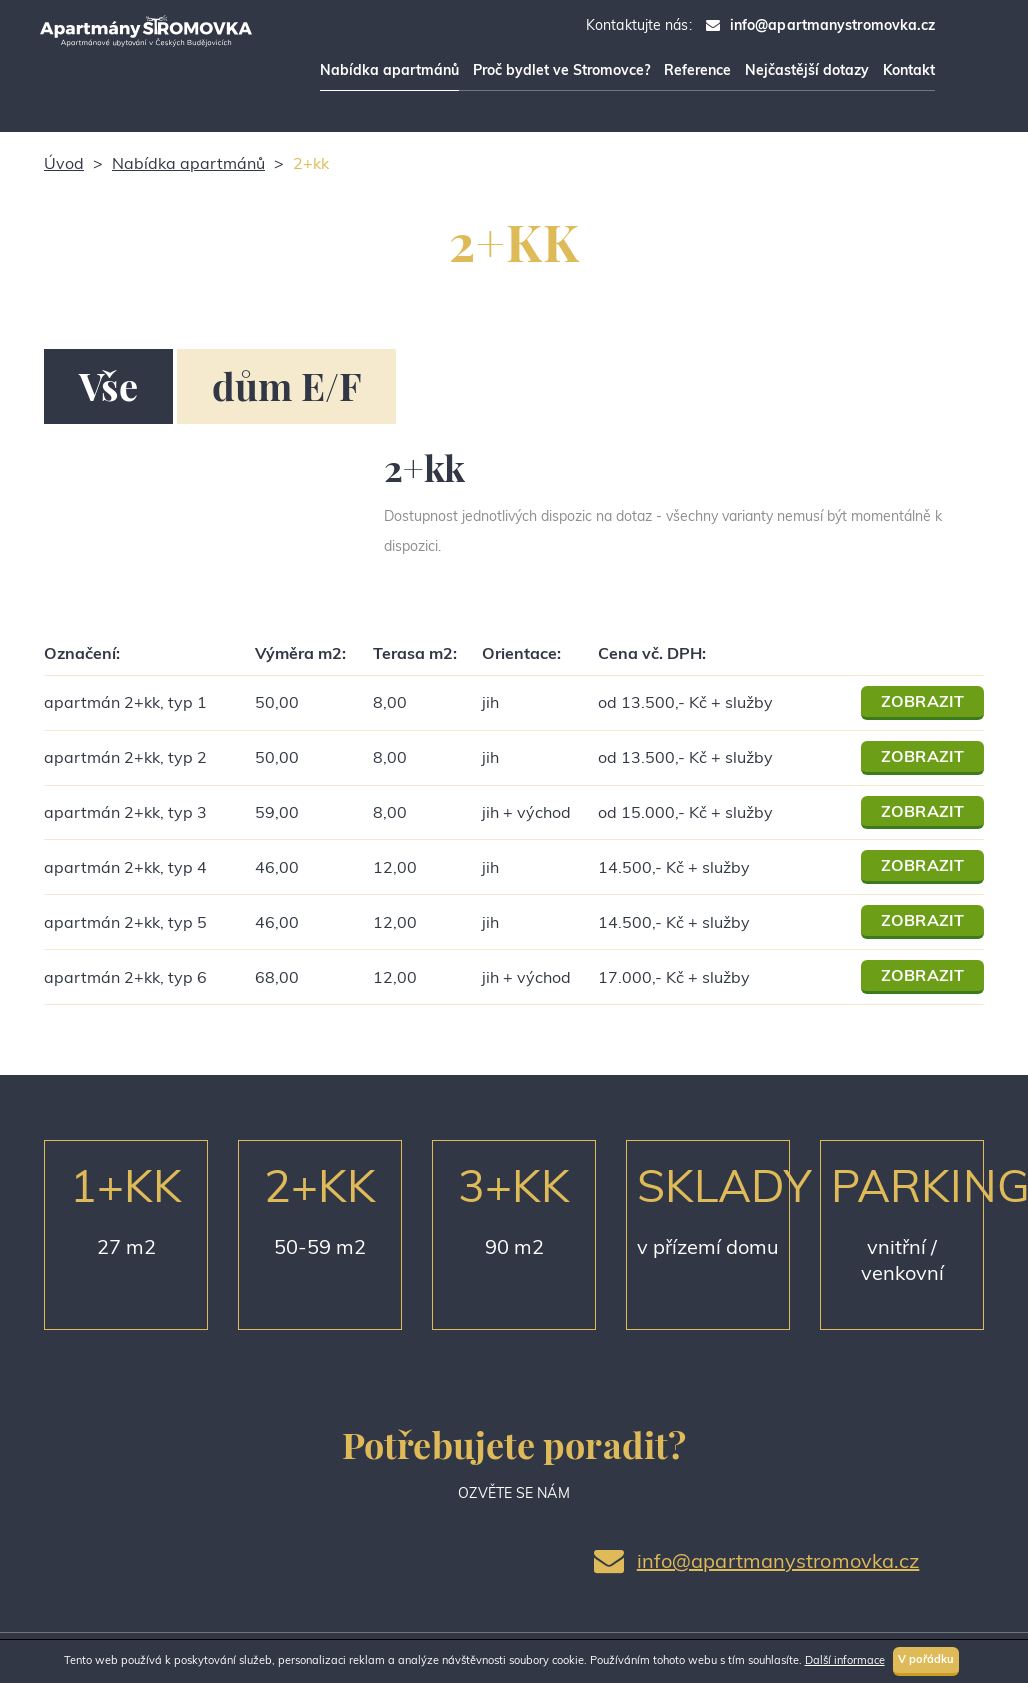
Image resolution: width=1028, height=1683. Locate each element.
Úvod (64, 163)
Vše (108, 385)
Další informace (845, 1660)
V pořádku (926, 1659)
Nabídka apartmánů (188, 163)
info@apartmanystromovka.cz (833, 25)
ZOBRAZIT (922, 701)
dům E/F (286, 385)
